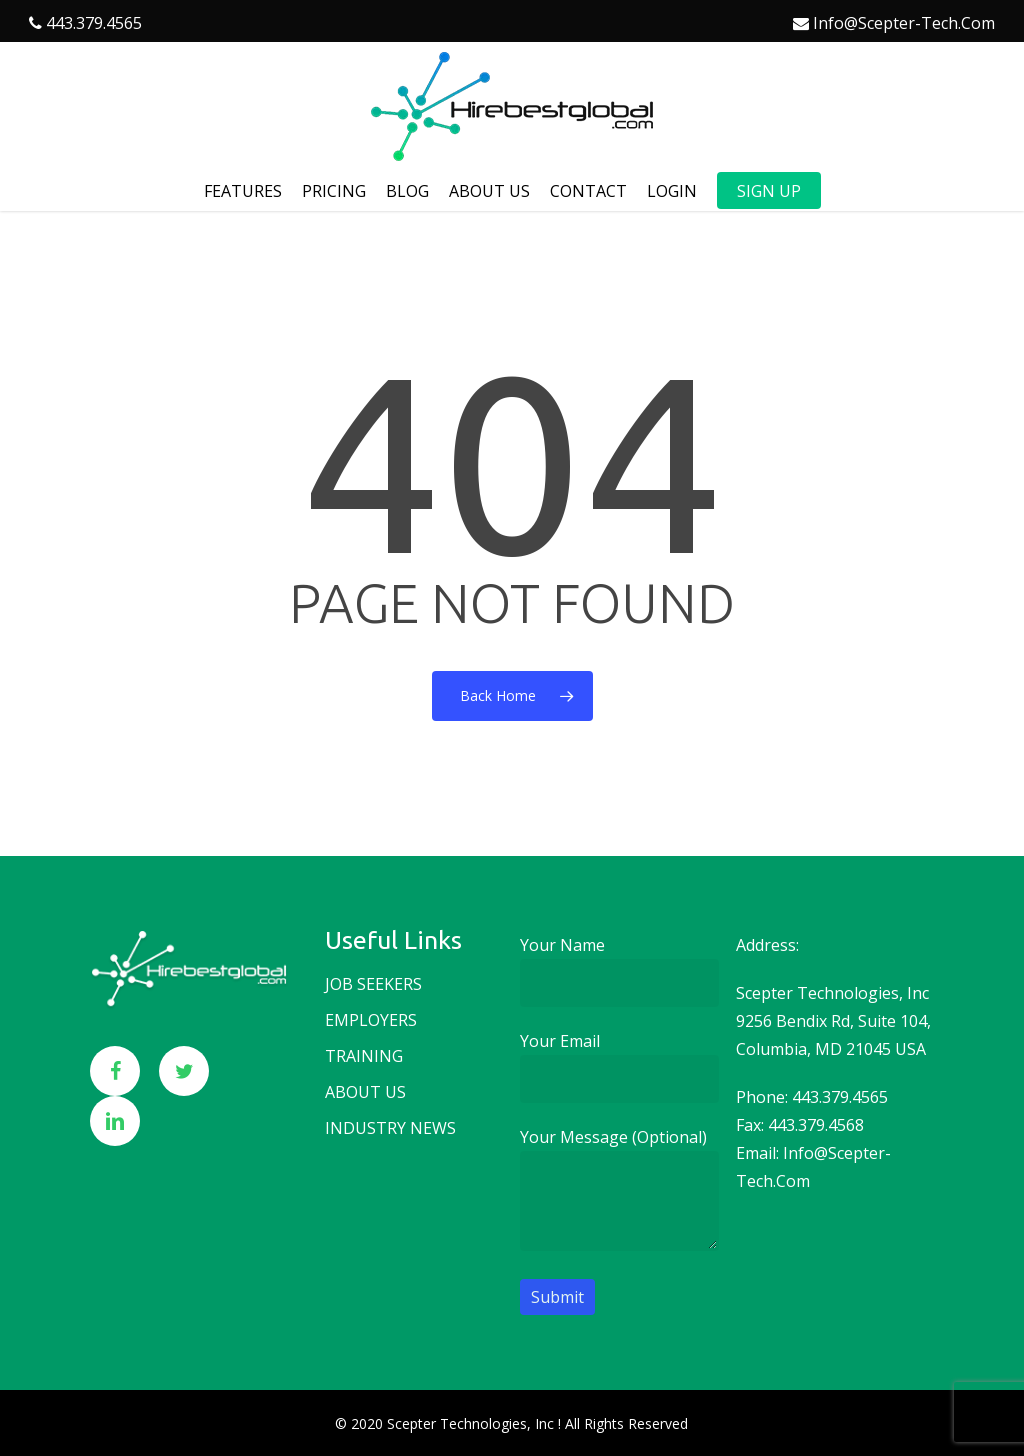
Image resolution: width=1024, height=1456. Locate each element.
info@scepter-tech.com (904, 23)
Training (364, 1056)
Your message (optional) (619, 1192)
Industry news (390, 1128)
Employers (371, 1020)
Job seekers (373, 984)
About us (365, 1092)
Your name (619, 970)
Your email (619, 1066)
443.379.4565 (94, 23)
